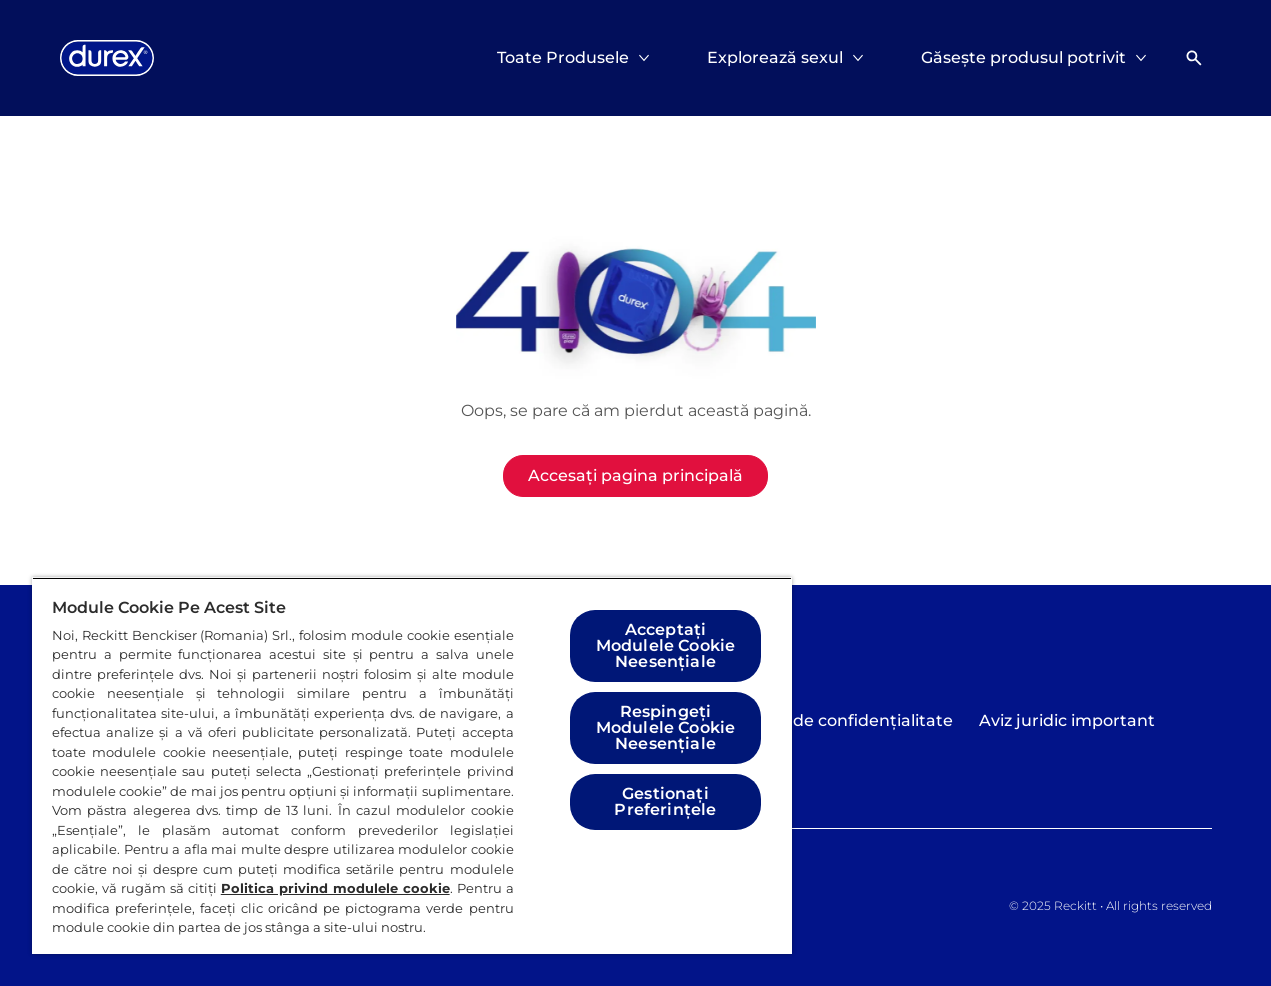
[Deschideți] (1194, 58)
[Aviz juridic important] (1067, 721)
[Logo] (107, 58)
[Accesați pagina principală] (635, 476)
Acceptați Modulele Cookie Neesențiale (665, 645)
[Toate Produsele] (563, 58)
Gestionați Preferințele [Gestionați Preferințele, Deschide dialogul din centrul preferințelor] (665, 801)
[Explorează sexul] (775, 58)
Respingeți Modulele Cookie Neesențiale (665, 727)
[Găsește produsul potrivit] (1023, 58)
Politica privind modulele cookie (335, 888)
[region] (412, 765)
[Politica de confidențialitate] (841, 721)
